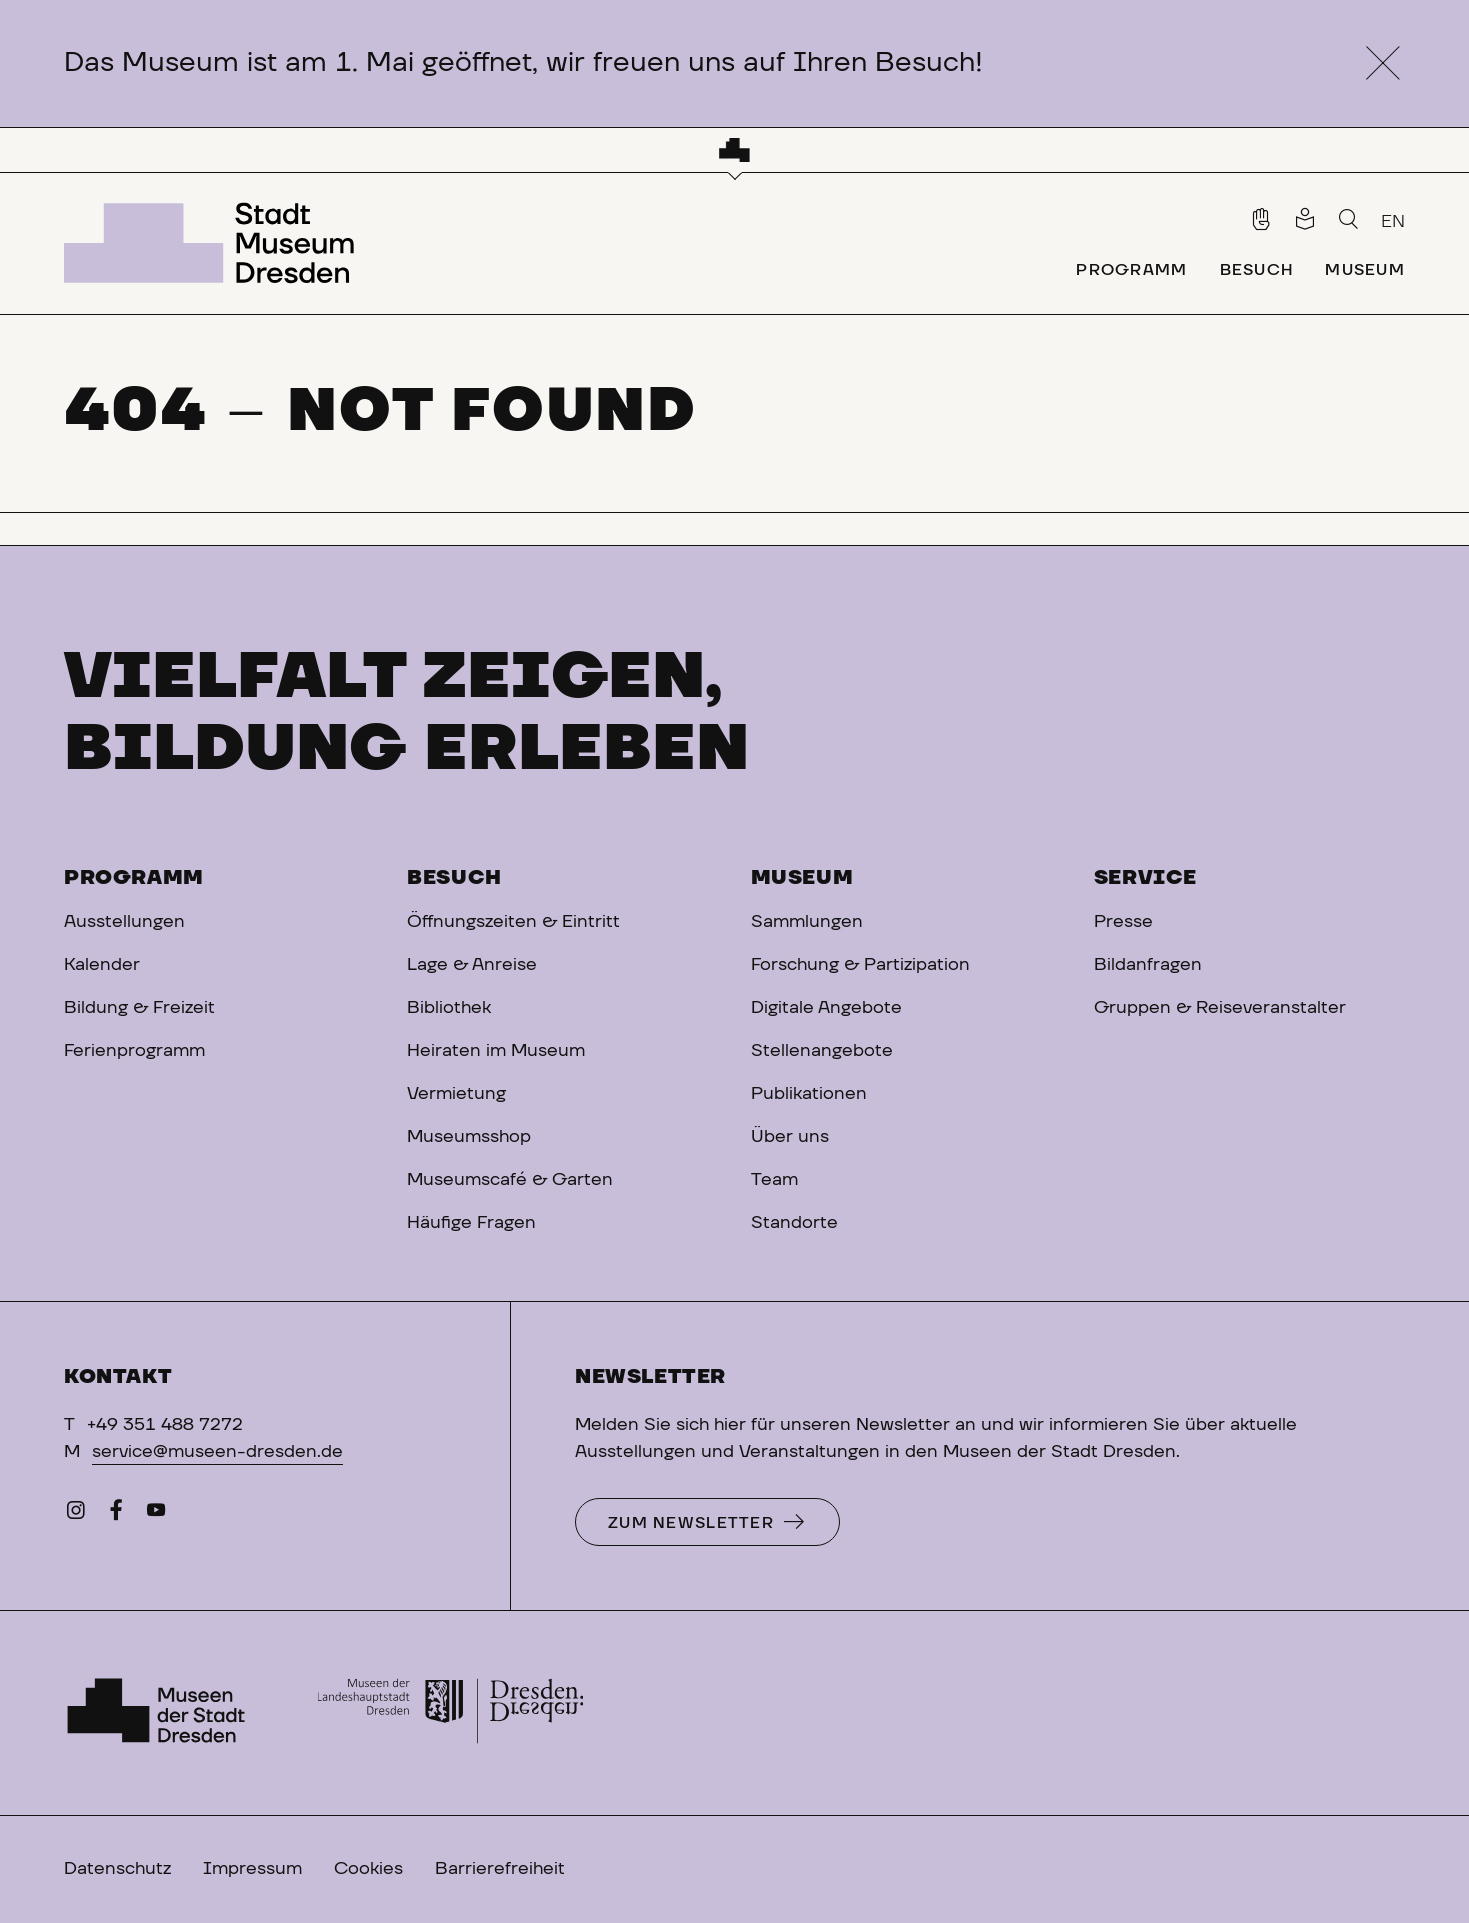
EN (1393, 222)
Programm (134, 878)
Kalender (102, 965)
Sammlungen (807, 922)
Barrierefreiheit (500, 1869)
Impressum (252, 1869)
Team (774, 1180)
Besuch (454, 878)
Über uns (790, 1137)
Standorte (794, 1223)
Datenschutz (117, 1869)
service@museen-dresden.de (217, 1452)
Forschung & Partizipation (860, 965)
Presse (1123, 922)
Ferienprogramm (134, 1051)
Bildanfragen (1148, 965)
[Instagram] (76, 1515)
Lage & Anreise (472, 965)
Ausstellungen (124, 922)
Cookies (368, 1869)
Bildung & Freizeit (139, 1008)
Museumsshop (469, 1137)
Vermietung (456, 1094)
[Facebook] (116, 1515)
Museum (802, 878)
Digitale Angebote (826, 1008)
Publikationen (809, 1094)
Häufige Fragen (471, 1223)
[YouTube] (156, 1515)
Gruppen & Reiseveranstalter (1220, 1008)
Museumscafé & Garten (510, 1180)
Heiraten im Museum (496, 1051)
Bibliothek (449, 1008)
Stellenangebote (822, 1051)
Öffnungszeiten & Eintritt (513, 922)
